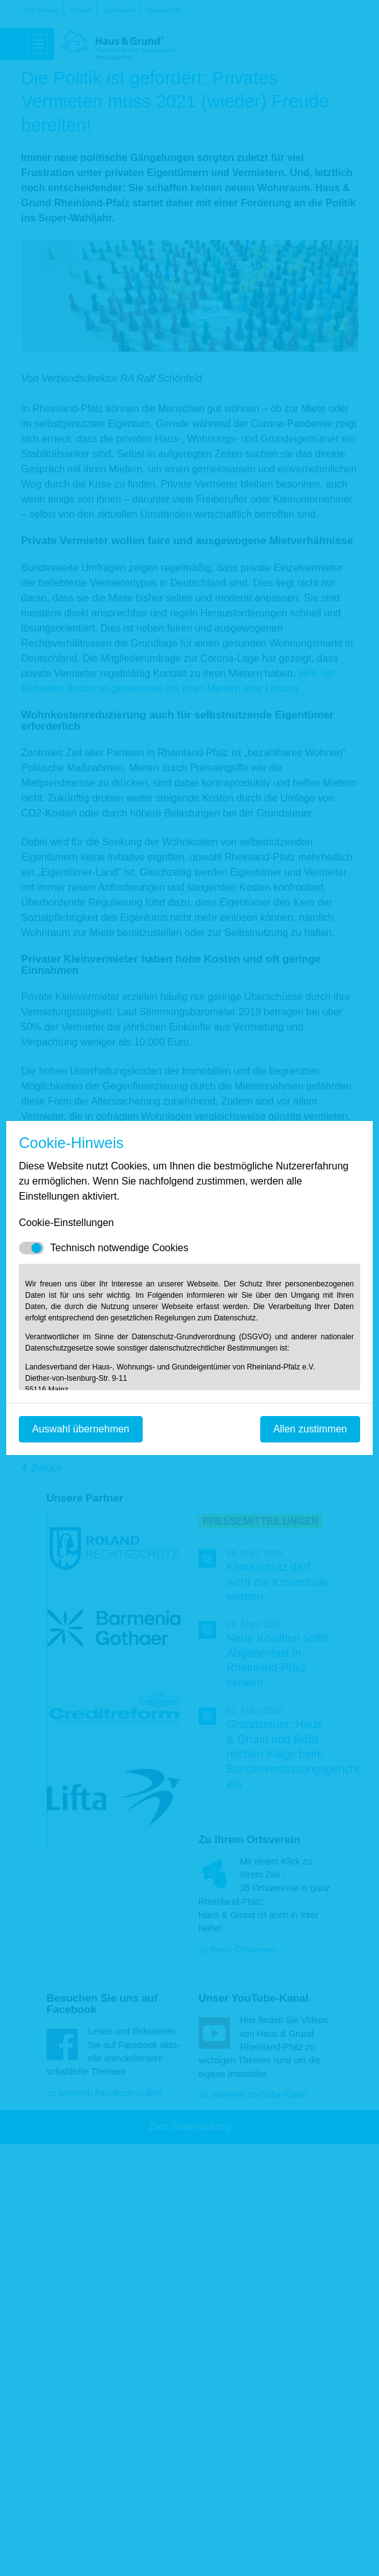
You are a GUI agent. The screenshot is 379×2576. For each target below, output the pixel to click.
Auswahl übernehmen (80, 1429)
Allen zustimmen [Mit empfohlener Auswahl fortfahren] (310, 1429)
